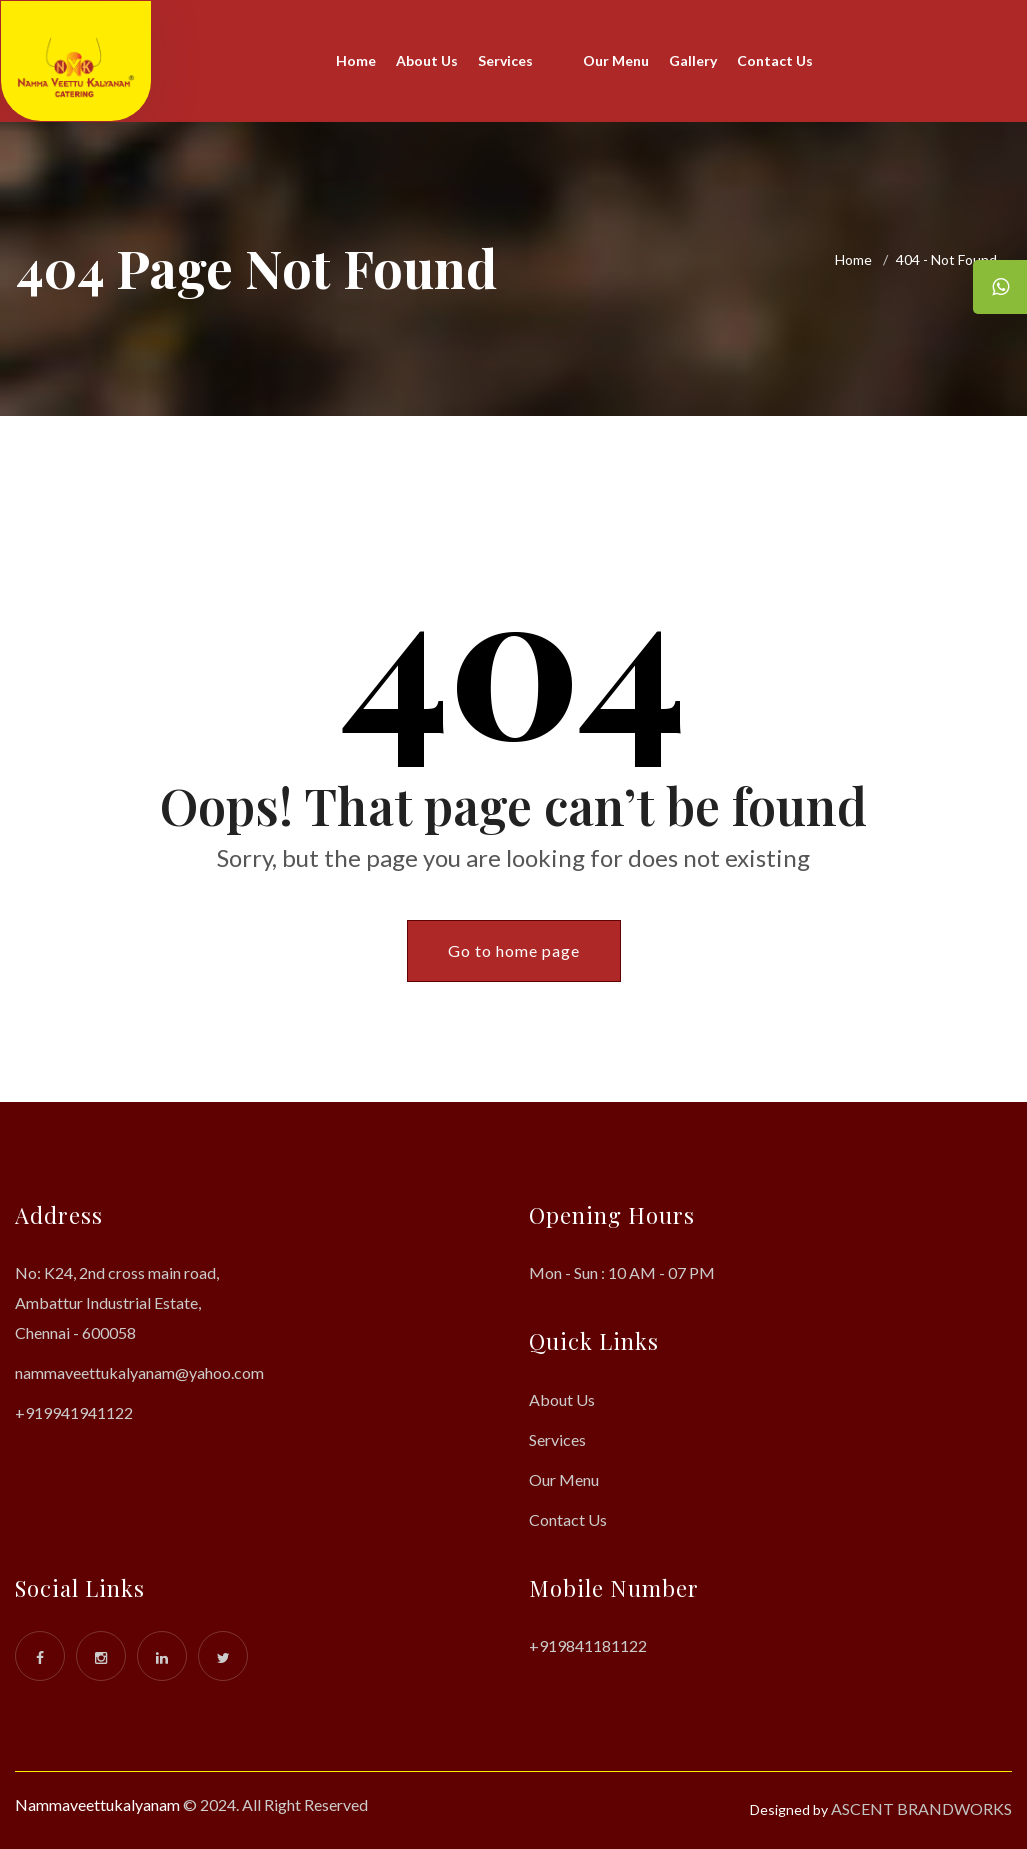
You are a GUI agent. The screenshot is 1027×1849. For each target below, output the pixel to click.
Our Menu (616, 60)
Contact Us (775, 60)
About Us (427, 60)
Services (505, 60)
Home (356, 60)
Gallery (693, 60)
